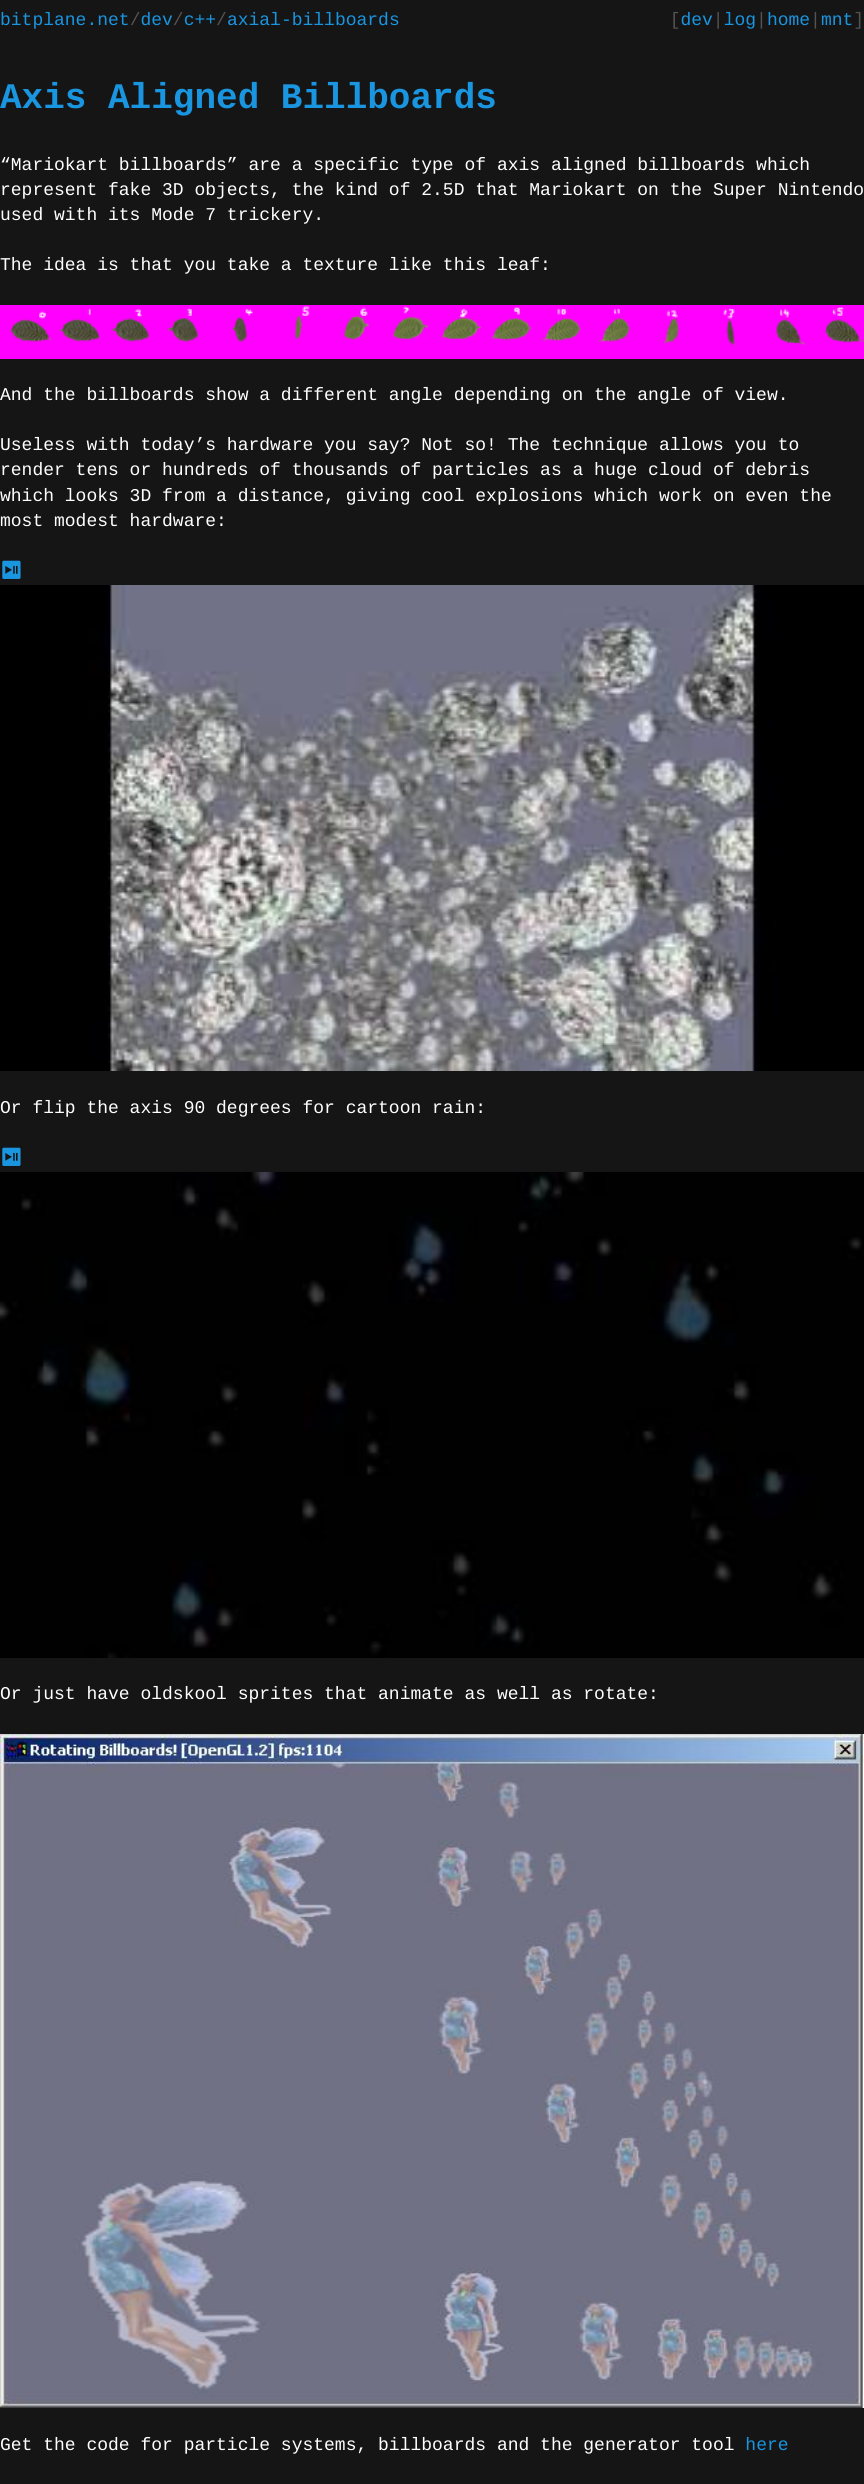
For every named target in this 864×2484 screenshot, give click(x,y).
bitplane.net (65, 21)
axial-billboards (313, 21)
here (766, 2446)
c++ (200, 21)
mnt (837, 21)
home (788, 21)
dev (156, 21)
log (740, 21)
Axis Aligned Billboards (248, 98)
